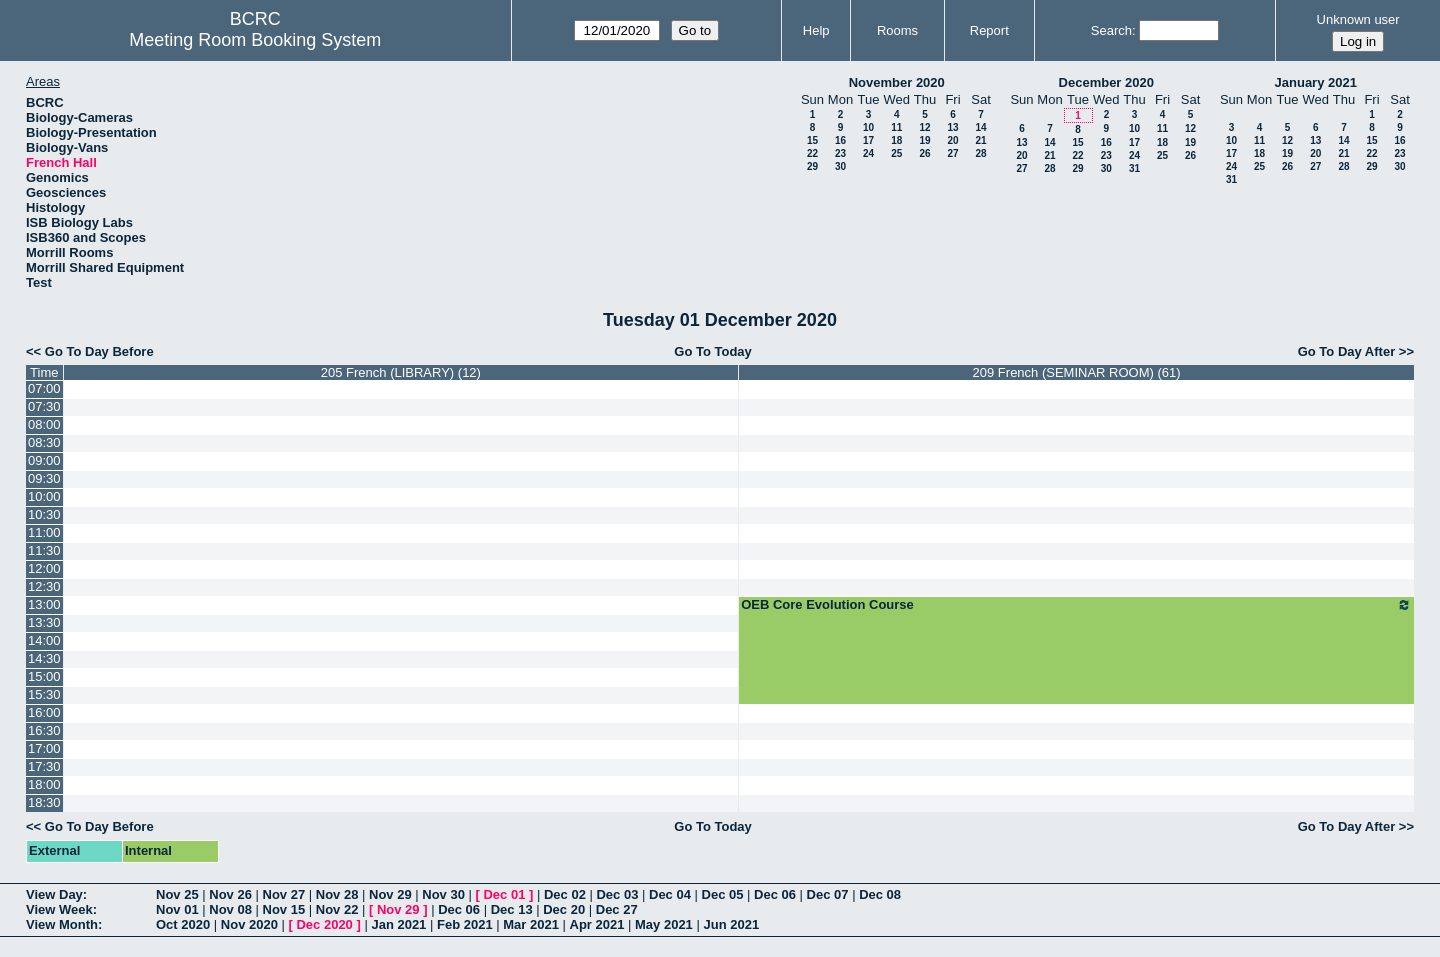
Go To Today (713, 351)
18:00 (44, 784)
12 (924, 127)
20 (952, 140)
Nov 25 (177, 894)
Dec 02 (565, 894)
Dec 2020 (324, 924)
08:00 (44, 424)
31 (1134, 168)
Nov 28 (337, 894)
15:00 (44, 676)
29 (812, 166)
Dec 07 (828, 894)
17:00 (44, 748)
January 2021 (1316, 82)
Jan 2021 (398, 924)
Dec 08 (880, 894)
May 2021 (664, 924)
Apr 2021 (597, 924)
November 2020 (897, 82)
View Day (54, 894)
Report (989, 30)
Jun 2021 (731, 924)
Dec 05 (723, 894)
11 (896, 127)
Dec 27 (617, 909)
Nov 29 (390, 894)
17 (868, 140)
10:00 (44, 496)
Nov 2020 (249, 924)
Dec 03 (617, 894)
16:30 (44, 730)
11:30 (44, 550)
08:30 (44, 442)
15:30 (44, 694)
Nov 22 (337, 909)
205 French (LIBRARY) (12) (401, 372)
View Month (62, 924)
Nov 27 (284, 894)
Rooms (897, 30)
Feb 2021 (465, 924)
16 (840, 140)
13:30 (44, 622)
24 (868, 153)
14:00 (44, 640)
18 (896, 140)
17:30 (44, 766)
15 (812, 140)
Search (1111, 30)
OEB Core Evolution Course (1076, 605)
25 (896, 153)
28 (980, 153)
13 (952, 127)
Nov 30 (443, 894)
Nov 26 (230, 894)
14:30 (44, 658)
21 (980, 140)
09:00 (44, 460)
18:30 (44, 802)
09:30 (44, 478)
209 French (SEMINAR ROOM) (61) (1077, 372)
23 (840, 153)
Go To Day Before (99, 351)
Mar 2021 (531, 924)
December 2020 (1106, 82)
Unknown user (1358, 19)
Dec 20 (564, 909)
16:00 (44, 712)
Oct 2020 (183, 924)
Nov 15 (284, 909)
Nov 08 (230, 909)
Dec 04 (670, 894)
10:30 (44, 514)
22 (812, 153)
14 (980, 127)
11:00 (44, 532)
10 (868, 127)
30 (840, 166)
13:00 (44, 604)
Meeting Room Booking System (255, 40)
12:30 (44, 586)
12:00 (44, 568)
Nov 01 (177, 909)
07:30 (44, 406)
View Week (59, 909)
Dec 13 (512, 909)
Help (816, 30)
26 (924, 153)
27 (952, 153)
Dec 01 (504, 894)
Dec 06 (775, 894)
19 (924, 140)
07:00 (44, 388)
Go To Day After (1347, 351)
